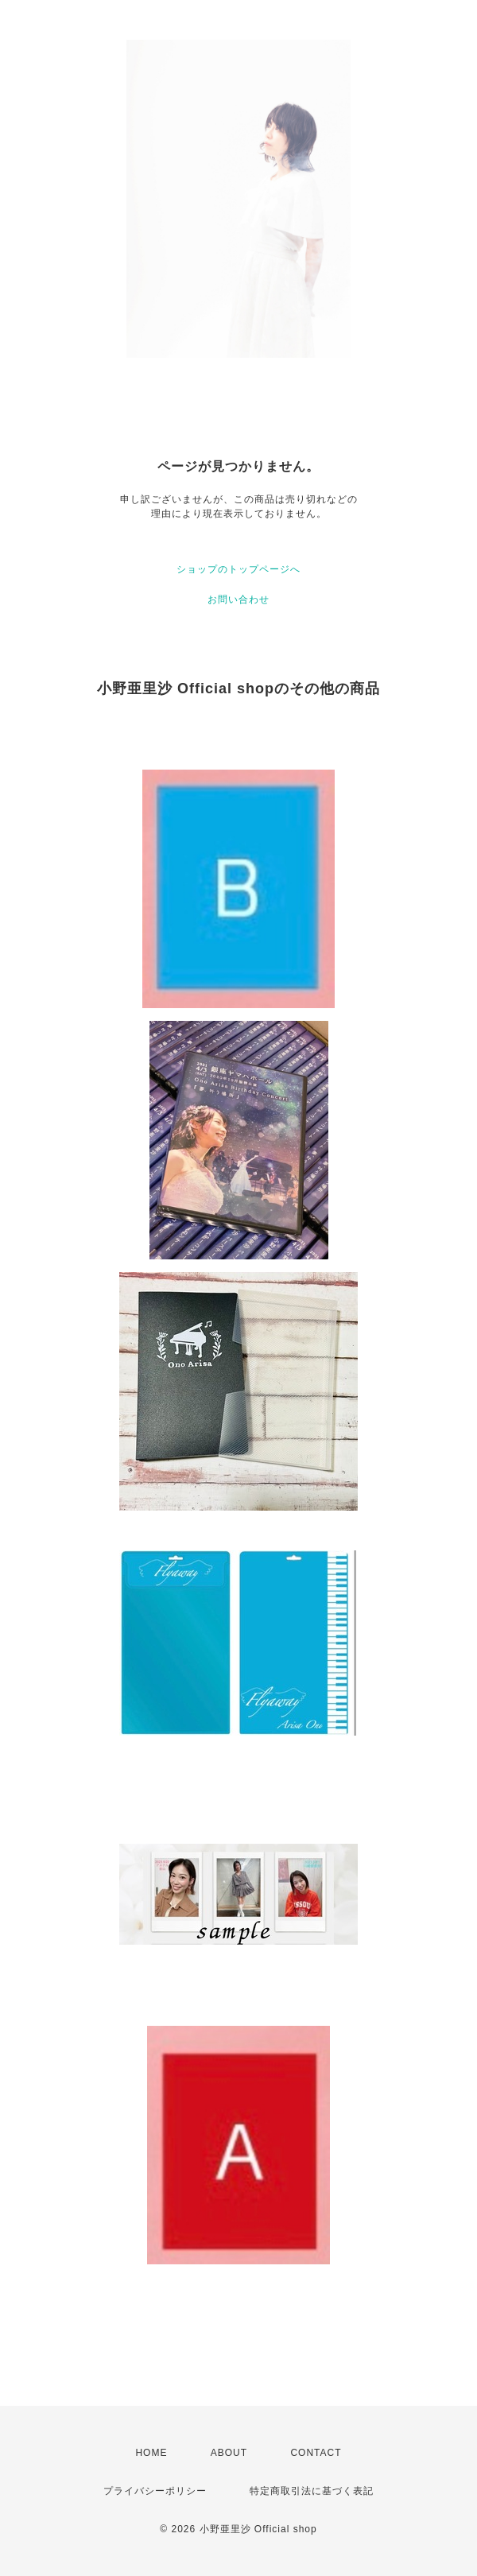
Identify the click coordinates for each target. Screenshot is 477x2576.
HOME (151, 2452)
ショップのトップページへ (238, 569)
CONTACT (315, 2452)
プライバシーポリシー (155, 2490)
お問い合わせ (238, 599)
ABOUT (229, 2452)
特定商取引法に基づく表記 (312, 2490)
